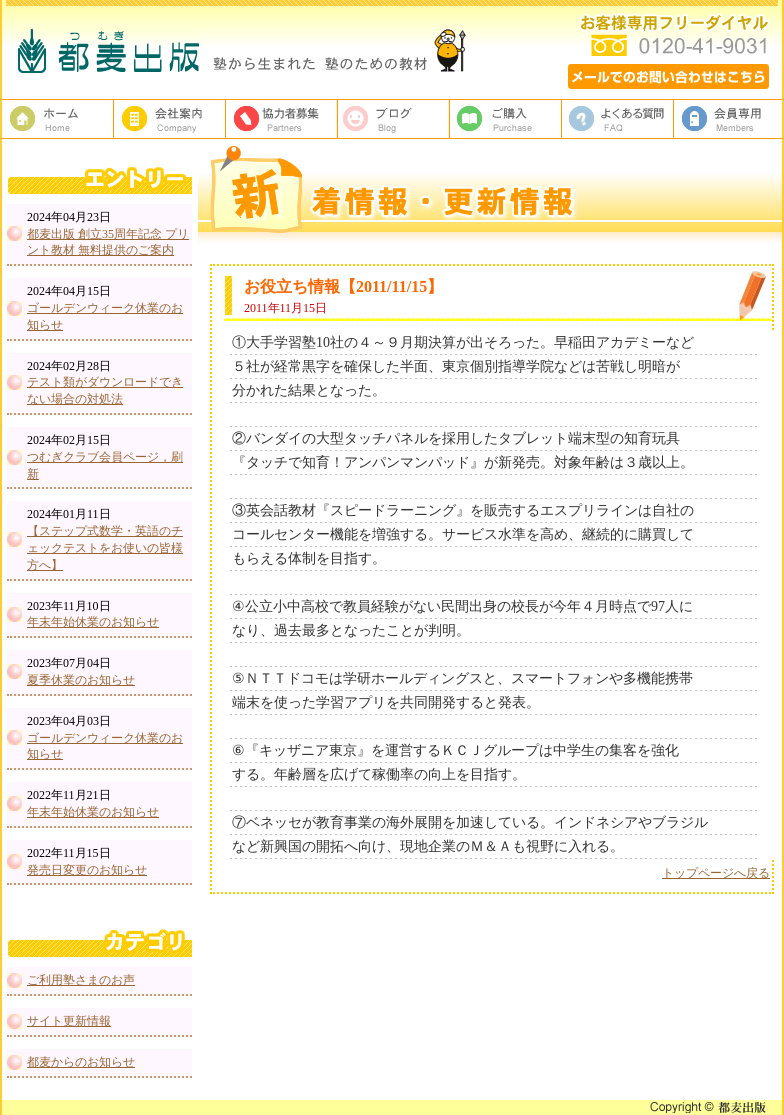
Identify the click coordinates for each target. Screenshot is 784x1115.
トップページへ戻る (716, 873)
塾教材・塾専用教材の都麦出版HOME (58, 119)
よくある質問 (618, 119)
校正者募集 (282, 119)
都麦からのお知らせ (81, 1062)
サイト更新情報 (69, 1021)
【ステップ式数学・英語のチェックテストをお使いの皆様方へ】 (105, 548)
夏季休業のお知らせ (81, 680)
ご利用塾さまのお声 (81, 980)
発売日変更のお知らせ (87, 870)
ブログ (394, 119)
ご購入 (506, 119)
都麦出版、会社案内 (170, 119)
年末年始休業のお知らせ (93, 622)
